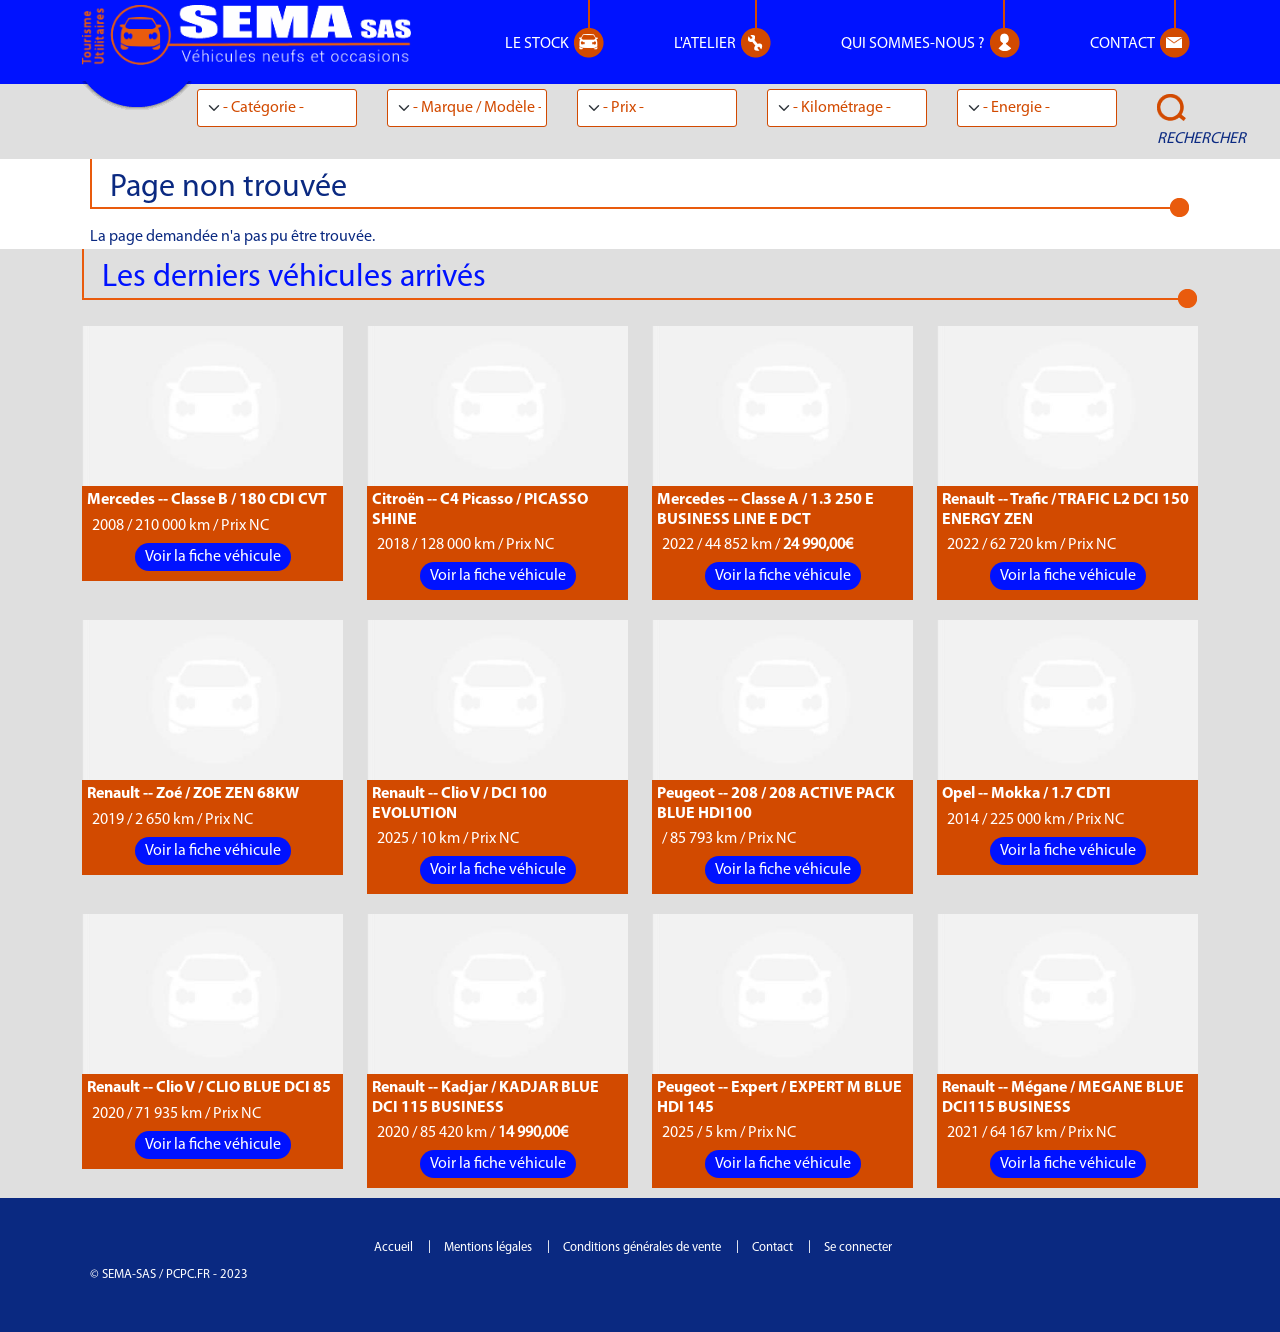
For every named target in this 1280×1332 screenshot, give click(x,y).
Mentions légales (488, 1247)
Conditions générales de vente (642, 1247)
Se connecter (858, 1247)
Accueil (393, 1247)
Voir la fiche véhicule (213, 557)
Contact (772, 1247)
